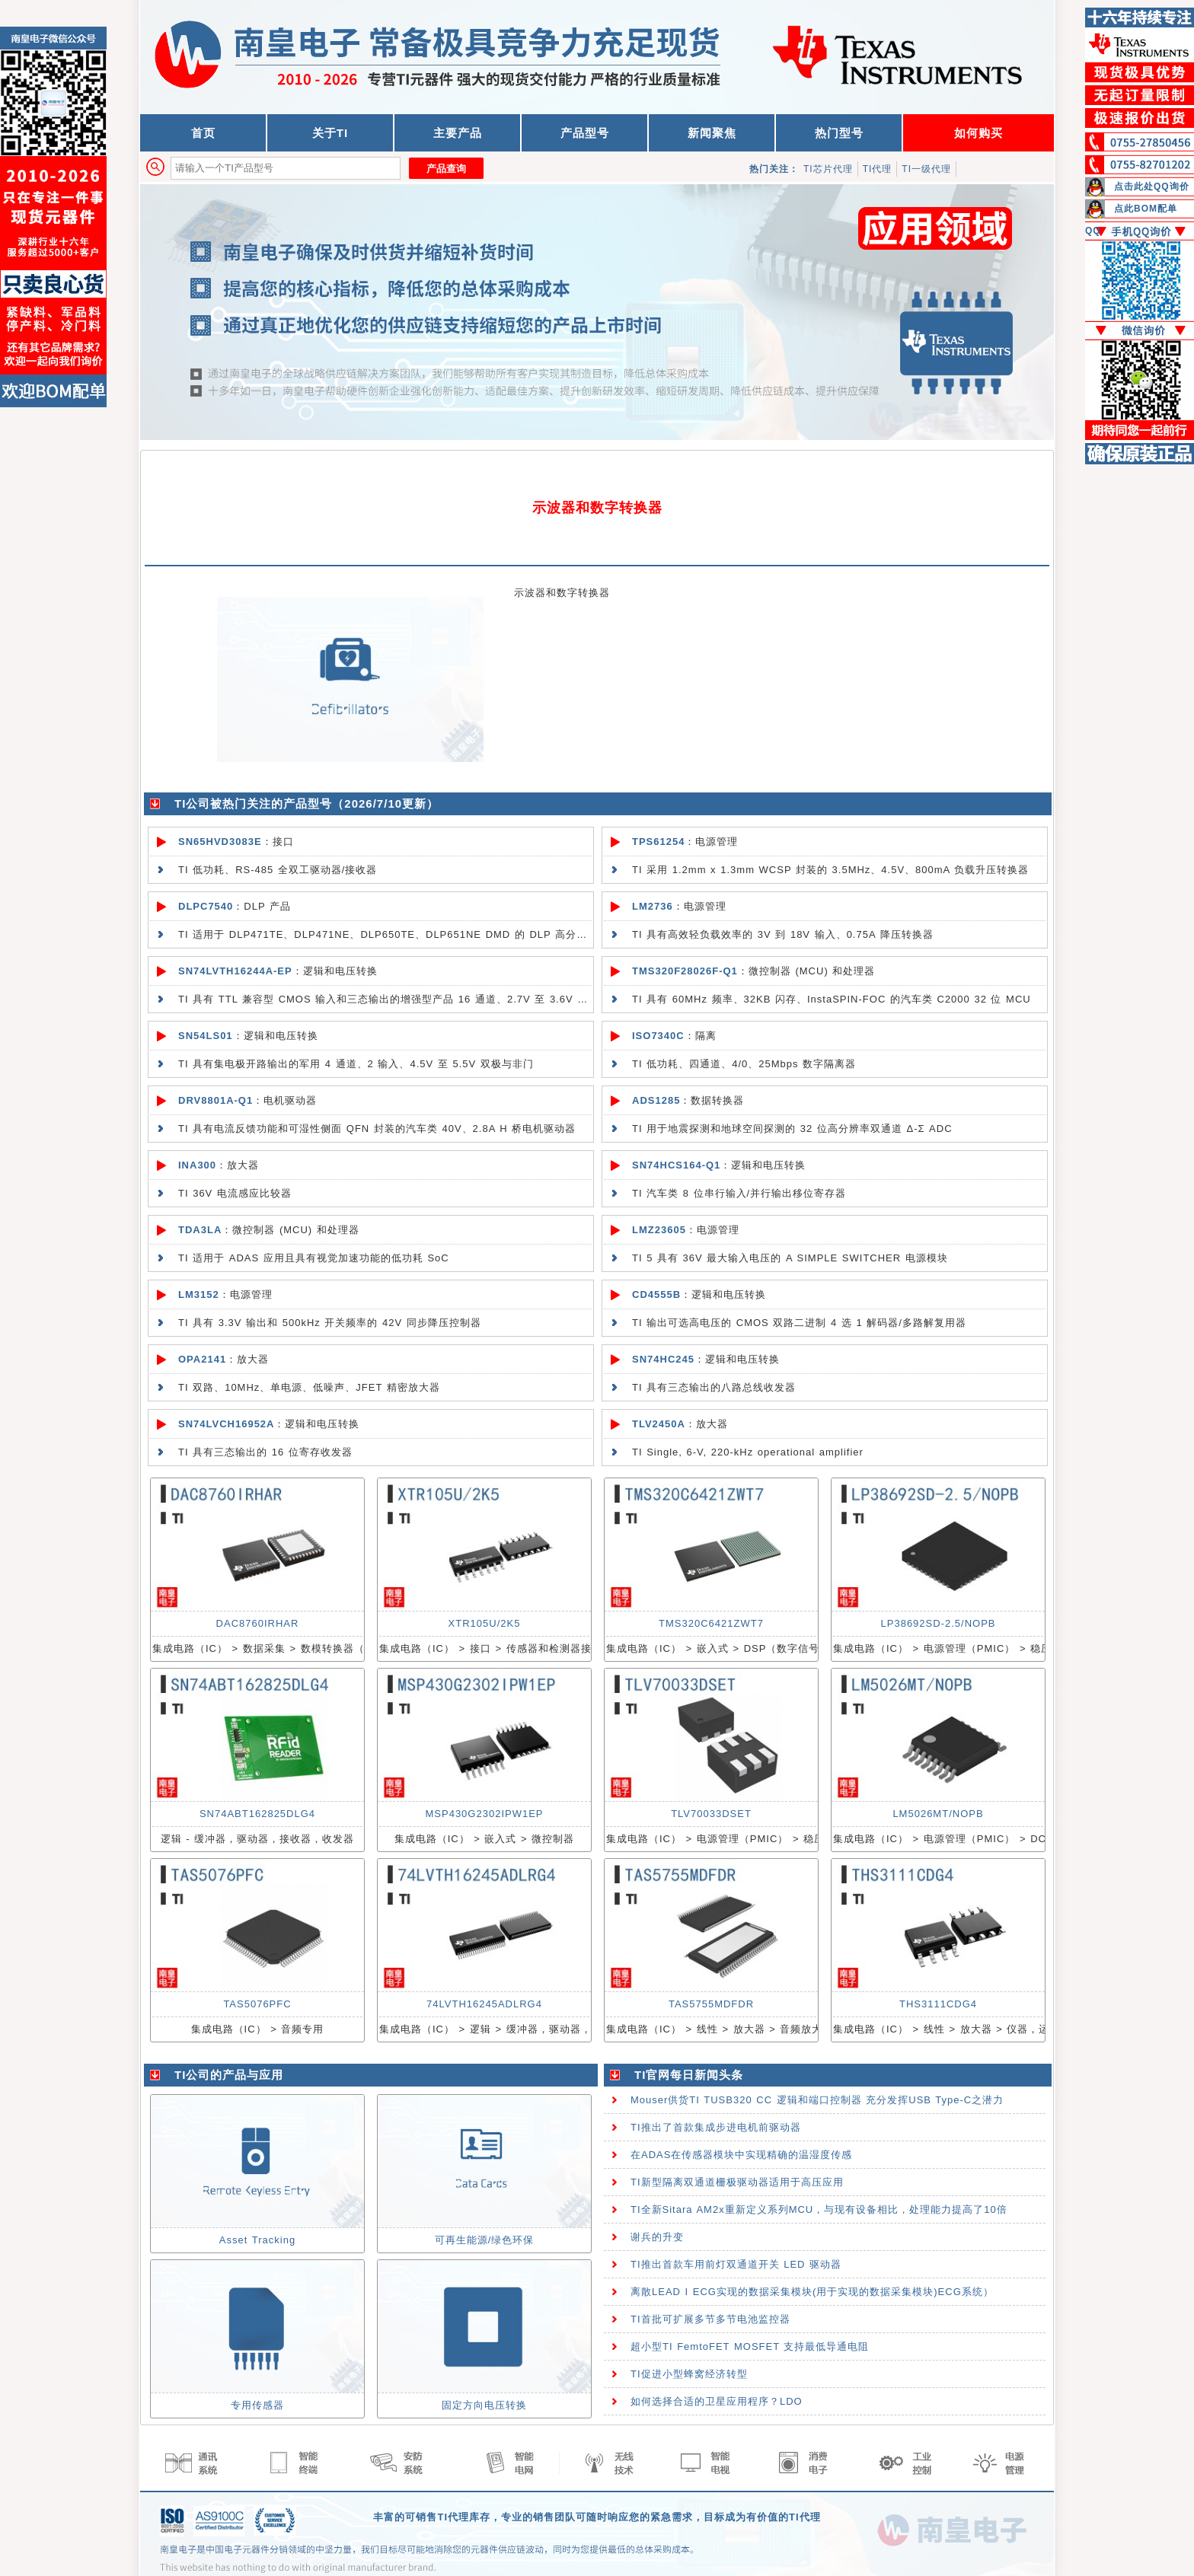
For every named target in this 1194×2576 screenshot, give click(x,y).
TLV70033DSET (711, 1813)
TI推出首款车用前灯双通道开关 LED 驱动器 (736, 2264)
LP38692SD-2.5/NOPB (938, 1623)
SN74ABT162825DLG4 (257, 1813)
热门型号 (839, 132)
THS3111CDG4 (938, 2004)
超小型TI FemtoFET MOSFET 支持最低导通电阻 (750, 2346)
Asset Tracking (257, 2240)
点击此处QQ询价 (1151, 186)
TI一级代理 (926, 169)
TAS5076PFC (257, 2004)
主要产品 (457, 132)
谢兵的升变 (657, 2237)
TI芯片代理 (828, 169)
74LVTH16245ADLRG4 (484, 2004)
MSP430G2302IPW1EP (484, 1813)
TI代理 (877, 169)
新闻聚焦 (712, 132)
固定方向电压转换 (484, 2405)
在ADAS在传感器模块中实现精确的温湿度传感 (741, 2154)
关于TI (330, 132)
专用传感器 (257, 2405)
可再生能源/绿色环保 (485, 2240)
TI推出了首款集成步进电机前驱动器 (716, 2127)
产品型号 (584, 132)
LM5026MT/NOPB (937, 1813)
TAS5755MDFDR (711, 2004)
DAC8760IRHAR (257, 1623)
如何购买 (978, 132)
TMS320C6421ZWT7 (711, 1623)
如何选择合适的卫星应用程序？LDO (717, 2401)
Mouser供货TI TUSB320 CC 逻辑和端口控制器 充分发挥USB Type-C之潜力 (817, 2100)
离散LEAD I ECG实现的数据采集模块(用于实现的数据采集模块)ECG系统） (812, 2291)
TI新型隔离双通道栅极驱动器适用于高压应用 (737, 2182)
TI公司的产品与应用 (228, 2074)
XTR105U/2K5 (485, 1623)
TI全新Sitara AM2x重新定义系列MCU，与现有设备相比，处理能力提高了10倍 (819, 2209)
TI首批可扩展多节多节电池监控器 (710, 2319)
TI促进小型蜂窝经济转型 (689, 2374)
